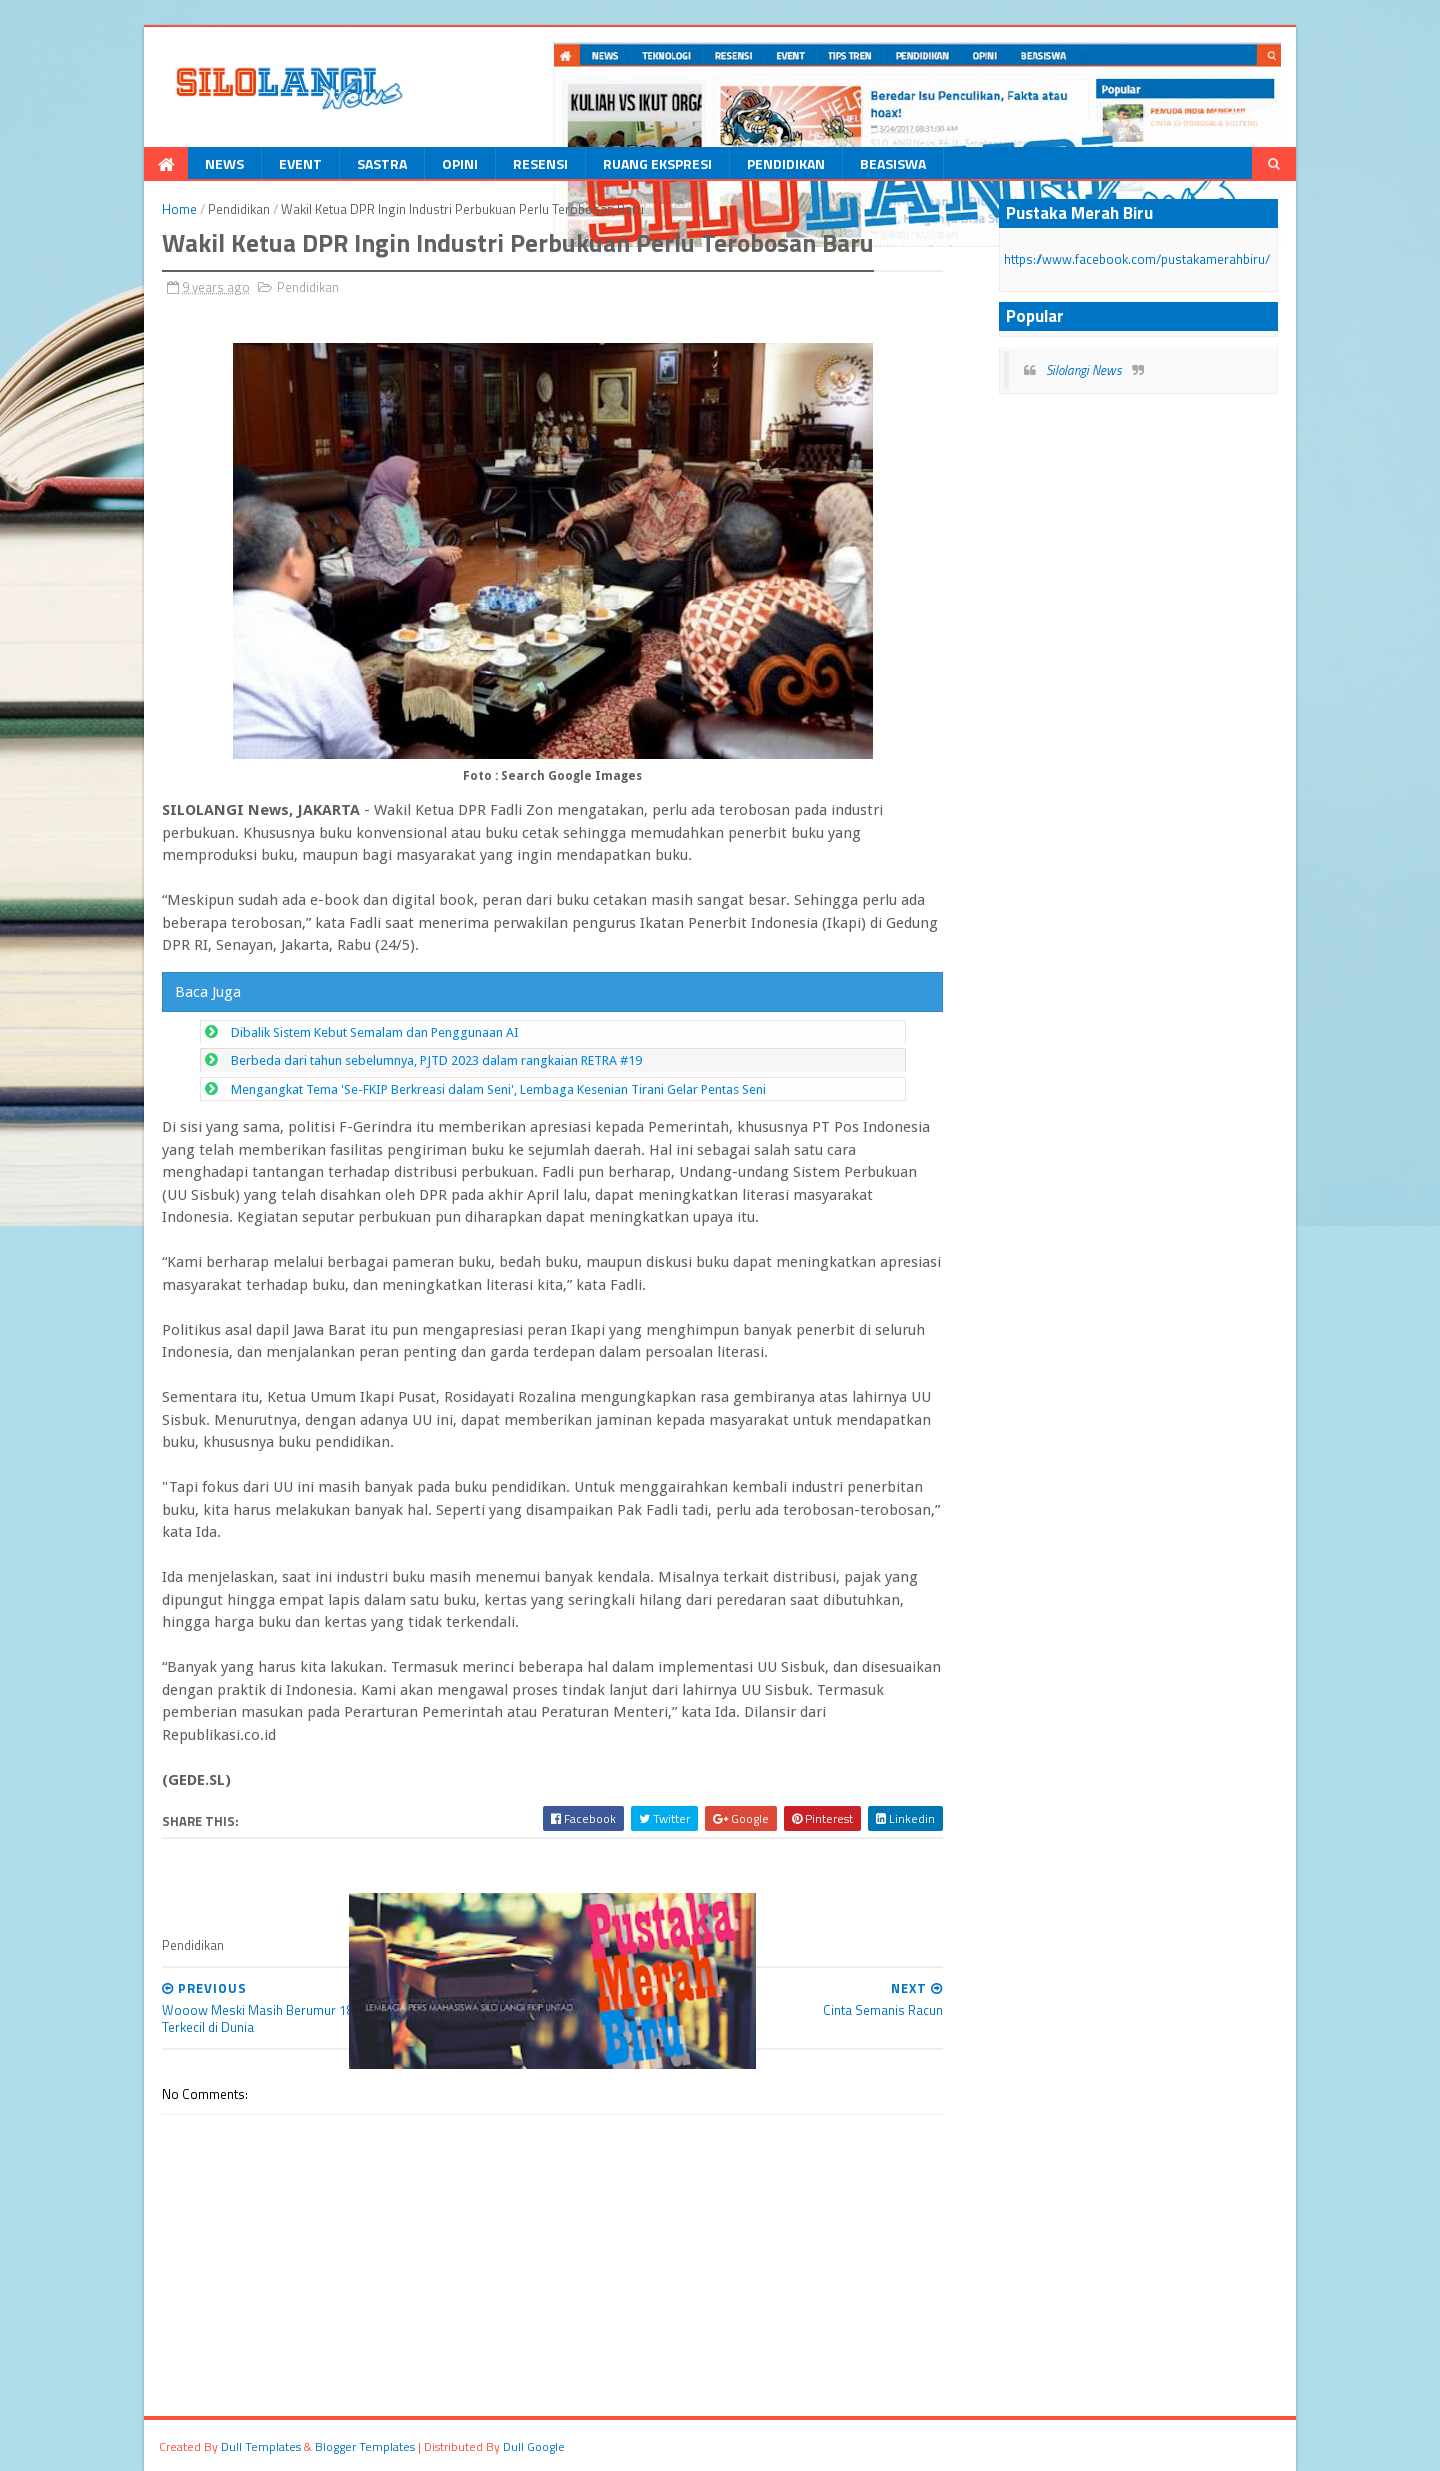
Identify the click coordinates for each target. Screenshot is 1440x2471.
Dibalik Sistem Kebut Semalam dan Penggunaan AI (375, 1032)
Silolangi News (1084, 370)
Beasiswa (893, 163)
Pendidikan (786, 163)
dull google (534, 2446)
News (224, 163)
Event (300, 163)
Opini (460, 163)
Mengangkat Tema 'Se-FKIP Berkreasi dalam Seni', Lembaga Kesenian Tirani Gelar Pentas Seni (498, 1089)
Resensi (540, 163)
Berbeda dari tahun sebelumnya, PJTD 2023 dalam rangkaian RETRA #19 (436, 1060)
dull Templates (261, 2446)
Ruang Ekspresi (657, 163)
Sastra (382, 163)
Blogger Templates (365, 2446)
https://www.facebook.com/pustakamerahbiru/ (1137, 259)
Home (179, 209)
